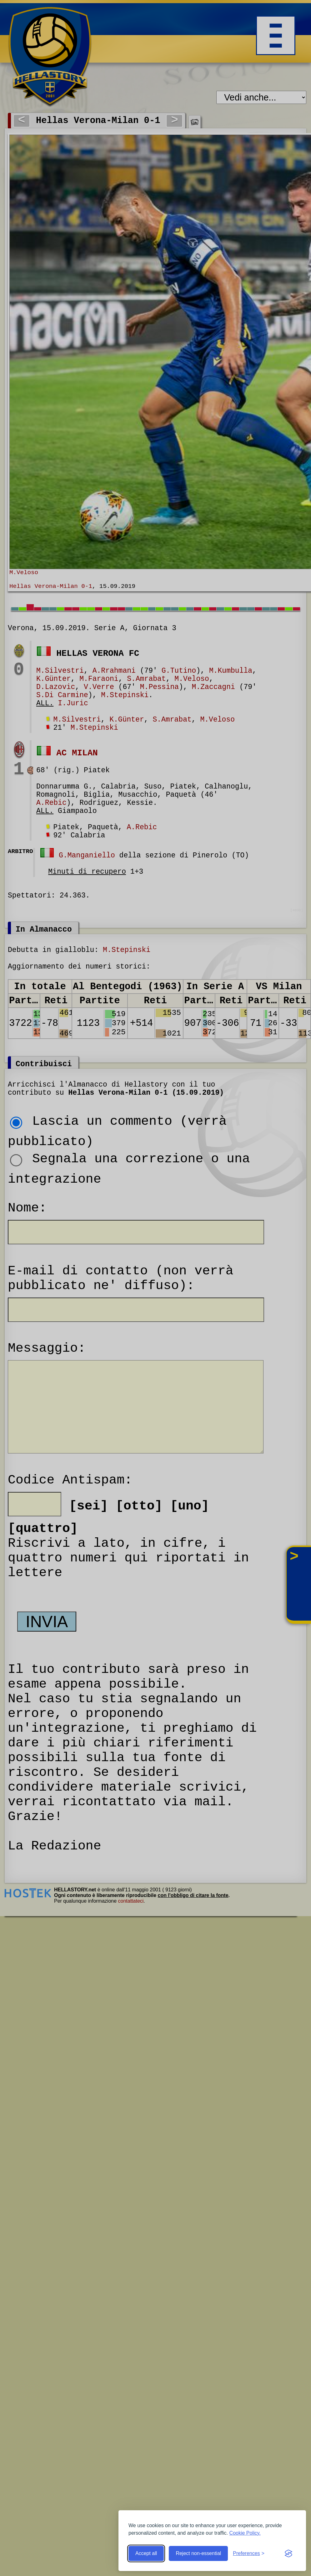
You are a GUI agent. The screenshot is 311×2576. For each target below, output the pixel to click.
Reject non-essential (198, 2553)
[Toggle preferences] (248, 2553)
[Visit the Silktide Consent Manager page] (288, 2553)
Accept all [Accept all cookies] (146, 2553)
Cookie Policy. (245, 2533)
